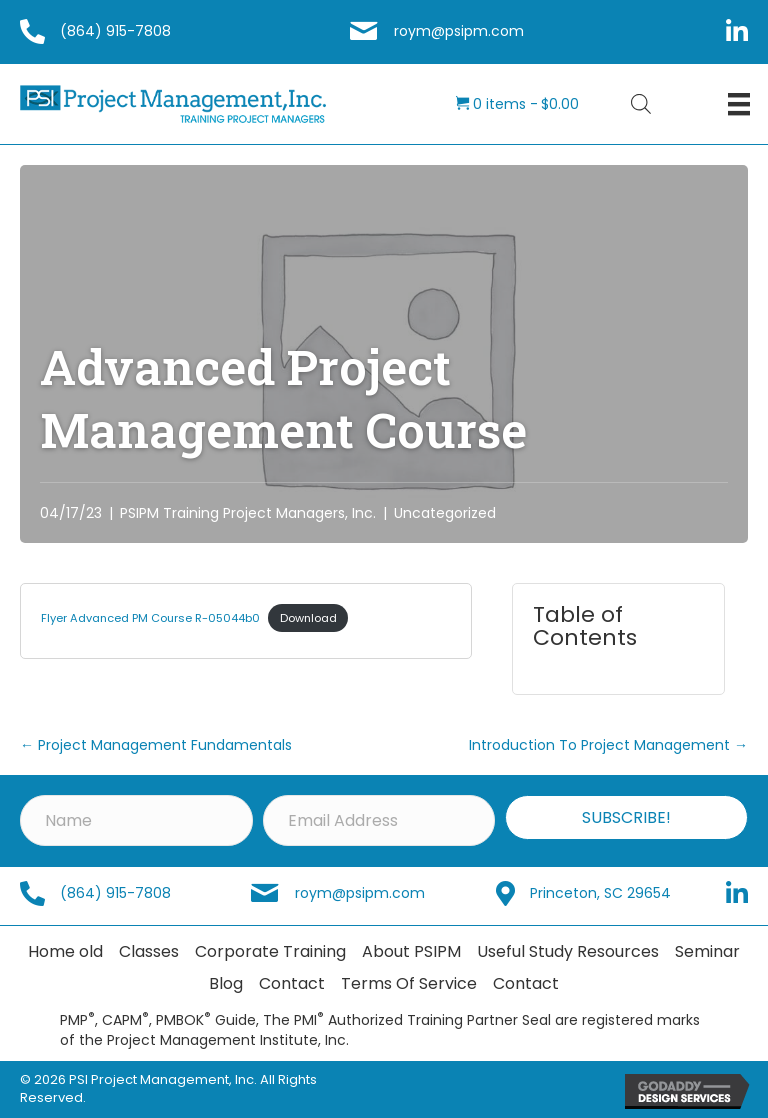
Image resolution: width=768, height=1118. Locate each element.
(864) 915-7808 (115, 31)
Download (308, 618)
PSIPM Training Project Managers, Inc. (248, 513)
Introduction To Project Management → (608, 745)
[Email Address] (379, 820)
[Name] (136, 820)
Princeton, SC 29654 (600, 893)
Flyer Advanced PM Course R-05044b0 (150, 618)
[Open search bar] (641, 103)
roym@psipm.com (459, 31)
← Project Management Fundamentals (156, 745)
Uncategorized (445, 513)
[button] (626, 817)
